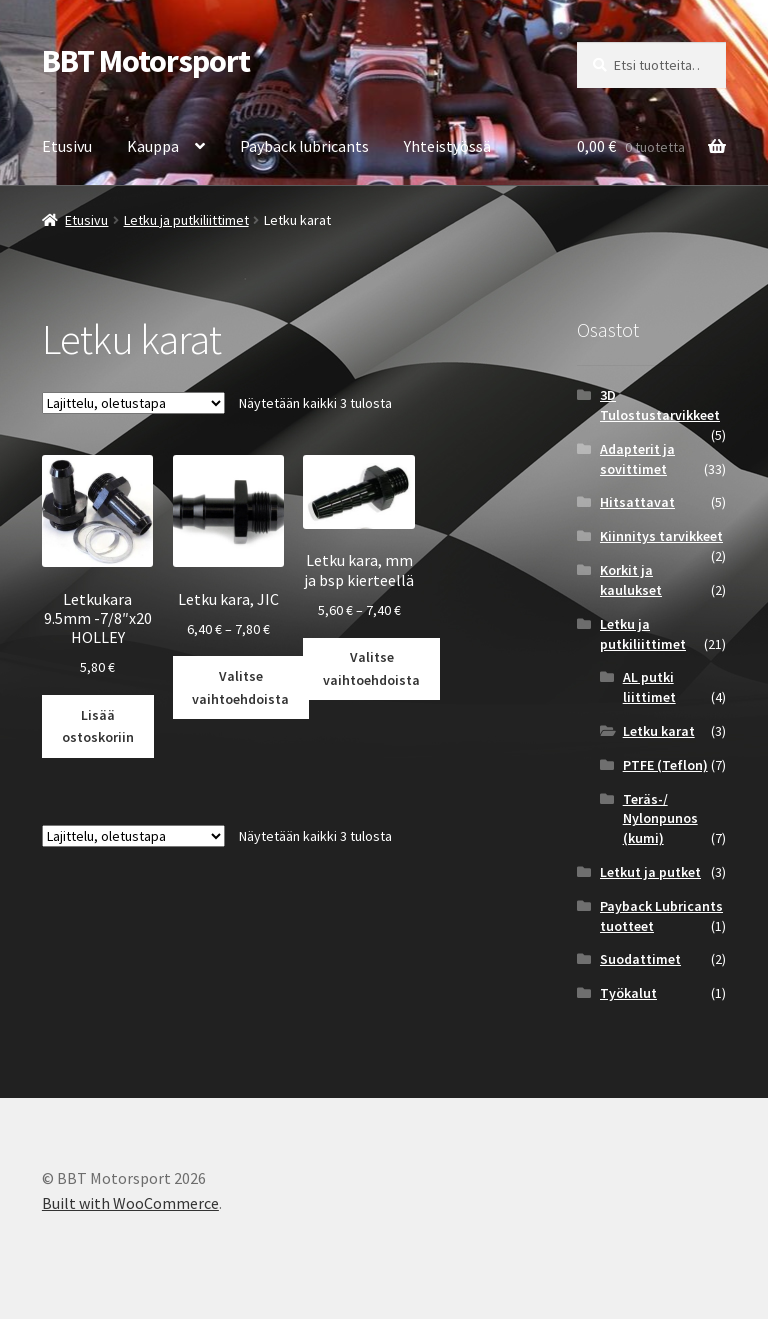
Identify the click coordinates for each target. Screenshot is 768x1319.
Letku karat (659, 731)
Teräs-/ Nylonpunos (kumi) (660, 819)
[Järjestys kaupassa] (133, 403)
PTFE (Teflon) (665, 765)
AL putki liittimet (649, 687)
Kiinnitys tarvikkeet (661, 536)
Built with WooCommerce (130, 1203)
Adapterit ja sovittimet (637, 459)
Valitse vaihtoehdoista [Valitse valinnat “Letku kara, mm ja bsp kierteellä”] (371, 668)
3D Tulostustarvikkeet (660, 405)
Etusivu (67, 146)
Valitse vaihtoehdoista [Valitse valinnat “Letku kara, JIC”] (240, 687)
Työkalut (628, 993)
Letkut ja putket (650, 872)
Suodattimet (640, 959)
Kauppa (153, 146)
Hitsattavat (637, 502)
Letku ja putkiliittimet (186, 220)
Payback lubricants (304, 146)
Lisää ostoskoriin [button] (98, 726)
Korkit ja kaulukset (631, 580)
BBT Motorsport (146, 61)
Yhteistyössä (447, 146)
